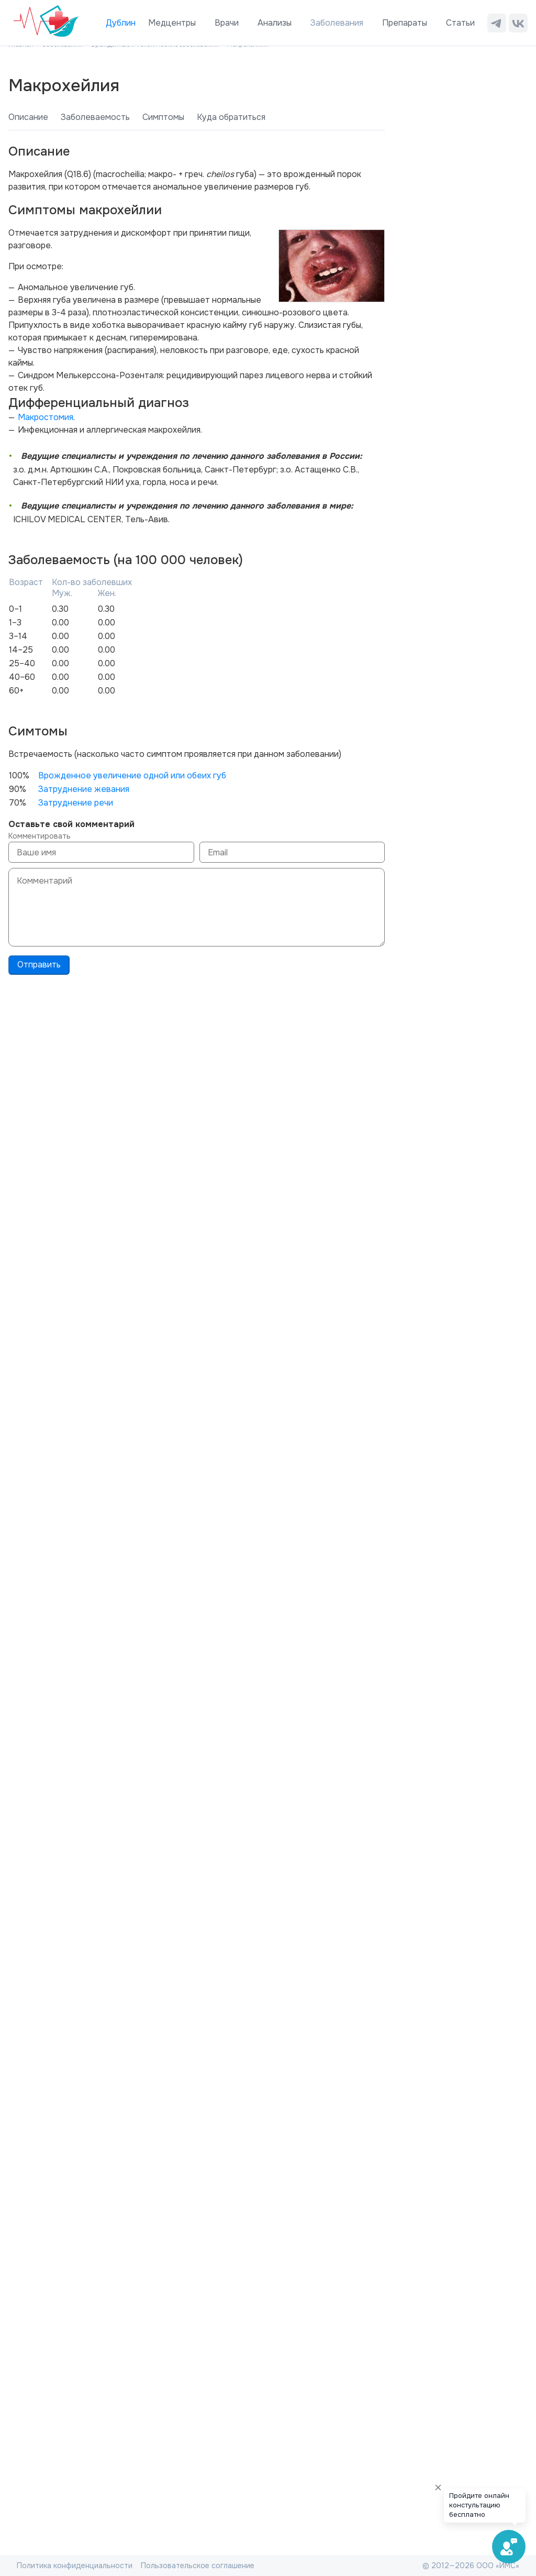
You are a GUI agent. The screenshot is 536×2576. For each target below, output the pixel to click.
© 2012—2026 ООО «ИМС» (470, 2565)
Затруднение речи (75, 802)
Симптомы (163, 117)
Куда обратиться (231, 117)
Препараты (404, 22)
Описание (28, 117)
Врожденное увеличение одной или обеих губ (132, 775)
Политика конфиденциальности (74, 2565)
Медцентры (172, 22)
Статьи (460, 22)
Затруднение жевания (83, 789)
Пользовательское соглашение (197, 2565)
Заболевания (336, 22)
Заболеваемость (95, 117)
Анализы (275, 22)
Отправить (39, 964)
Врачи (227, 22)
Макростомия (45, 417)
